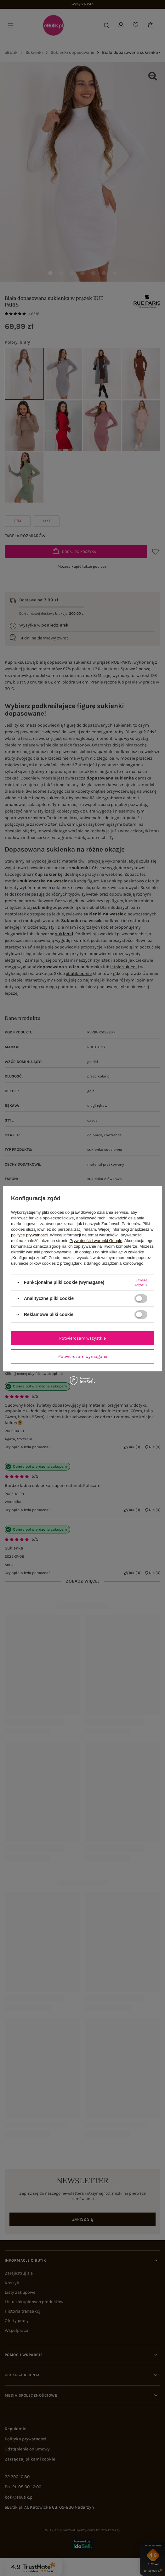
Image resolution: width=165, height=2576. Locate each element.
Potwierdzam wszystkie (82, 1338)
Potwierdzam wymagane (82, 1356)
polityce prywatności (29, 1235)
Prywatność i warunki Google (96, 1240)
